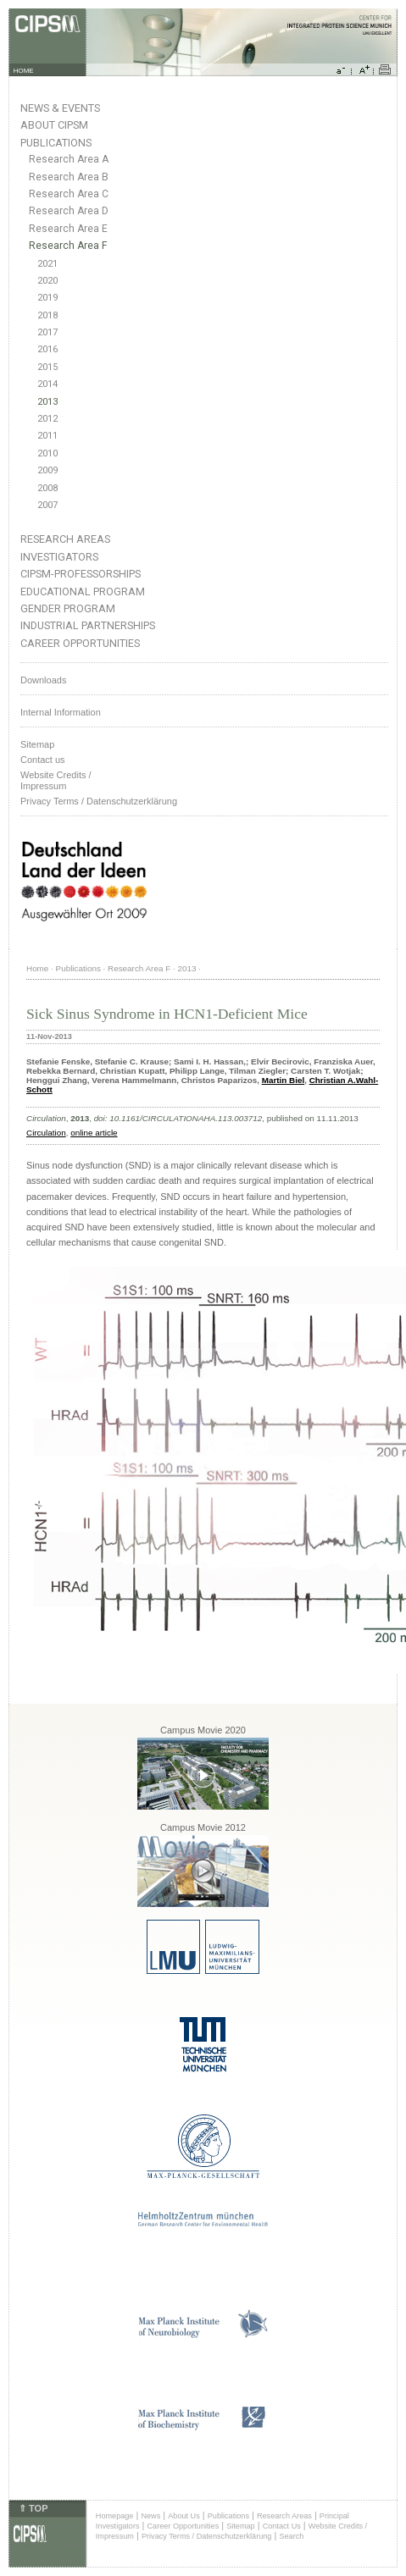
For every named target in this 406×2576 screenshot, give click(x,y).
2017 (47, 332)
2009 (47, 470)
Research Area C (68, 194)
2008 (47, 488)
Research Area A (68, 159)
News (150, 2516)
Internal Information (60, 712)
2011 (47, 435)
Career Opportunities (80, 643)
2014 (47, 384)
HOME (24, 71)
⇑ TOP (33, 2508)
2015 (47, 367)
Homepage (115, 2516)
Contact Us (282, 2526)
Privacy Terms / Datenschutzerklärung (98, 801)
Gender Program (67, 608)
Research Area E (68, 229)
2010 (47, 453)
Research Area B (68, 177)
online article (93, 1132)
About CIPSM (54, 125)
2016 (47, 349)
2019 (47, 297)
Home (37, 968)
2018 (47, 315)
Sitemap (37, 744)
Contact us (42, 760)
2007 (47, 505)
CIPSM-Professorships (80, 573)
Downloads (43, 680)
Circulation (46, 1132)
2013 (47, 401)
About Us (184, 2516)
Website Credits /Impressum (56, 780)
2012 (47, 418)
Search (291, 2536)
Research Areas (65, 539)
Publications (56, 142)
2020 (47, 280)
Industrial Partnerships (87, 625)
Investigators (59, 556)
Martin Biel (283, 1080)
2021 (47, 263)
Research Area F (68, 246)
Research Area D (68, 211)
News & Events (60, 108)
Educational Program (82, 591)
